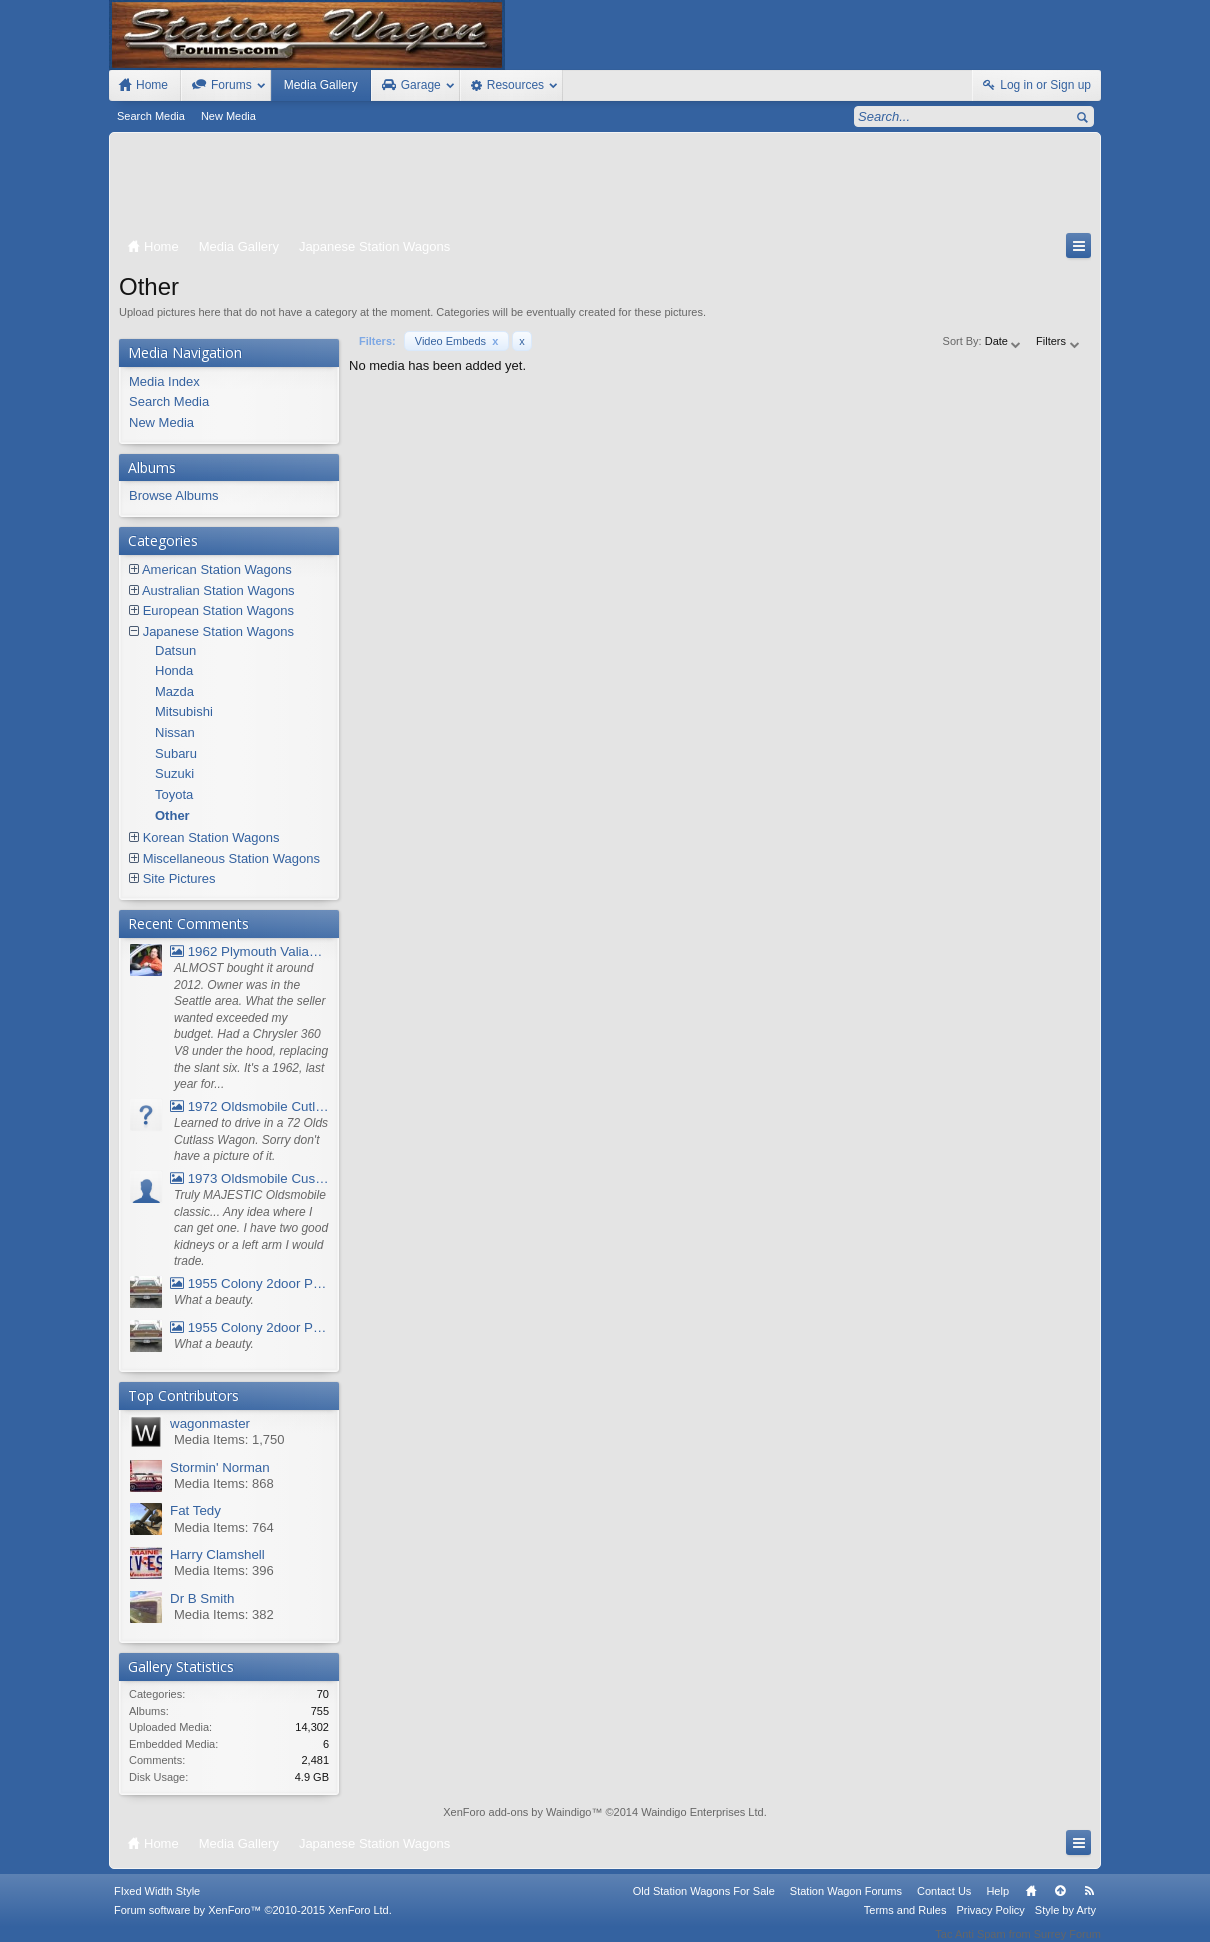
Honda (174, 670)
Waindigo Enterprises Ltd (702, 1812)
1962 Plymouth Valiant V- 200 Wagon (249, 951)
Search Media (151, 116)
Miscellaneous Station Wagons (231, 858)
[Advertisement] (605, 187)
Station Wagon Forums (846, 1905)
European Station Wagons (218, 610)
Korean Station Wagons (211, 837)
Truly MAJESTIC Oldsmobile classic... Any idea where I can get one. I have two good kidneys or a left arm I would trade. (251, 1228)
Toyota (174, 794)
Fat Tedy (195, 1510)
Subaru (176, 753)
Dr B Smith (202, 1598)
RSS (1089, 1905)
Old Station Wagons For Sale (704, 1905)
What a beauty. (214, 1300)
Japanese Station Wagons (218, 631)
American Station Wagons (217, 569)
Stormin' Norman (220, 1467)
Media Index (164, 381)
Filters (1058, 341)
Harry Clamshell (217, 1554)
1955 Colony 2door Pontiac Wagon (249, 1283)
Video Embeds (457, 341)
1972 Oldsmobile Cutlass (249, 1106)
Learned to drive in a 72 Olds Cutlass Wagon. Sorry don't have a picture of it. (251, 1139)
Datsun (175, 650)
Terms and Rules (905, 1924)
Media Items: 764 (224, 1527)
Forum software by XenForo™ (253, 1924)
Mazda (174, 691)
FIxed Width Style (157, 1905)
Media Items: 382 (224, 1614)
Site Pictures (179, 878)
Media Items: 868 (224, 1483)
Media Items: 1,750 (229, 1439)
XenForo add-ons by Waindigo (517, 1812)
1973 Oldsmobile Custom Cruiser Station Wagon (249, 1178)
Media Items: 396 (224, 1570)
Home (1031, 1905)
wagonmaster (210, 1423)
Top (1060, 1905)
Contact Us (944, 1905)
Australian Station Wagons (218, 590)
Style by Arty (1065, 1924)
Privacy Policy (990, 1924)
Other (172, 815)
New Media (228, 116)
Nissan (175, 732)
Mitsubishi (184, 711)
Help (997, 1905)
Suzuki (174, 773)
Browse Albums (174, 495)
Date (1004, 341)
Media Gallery (321, 85)
